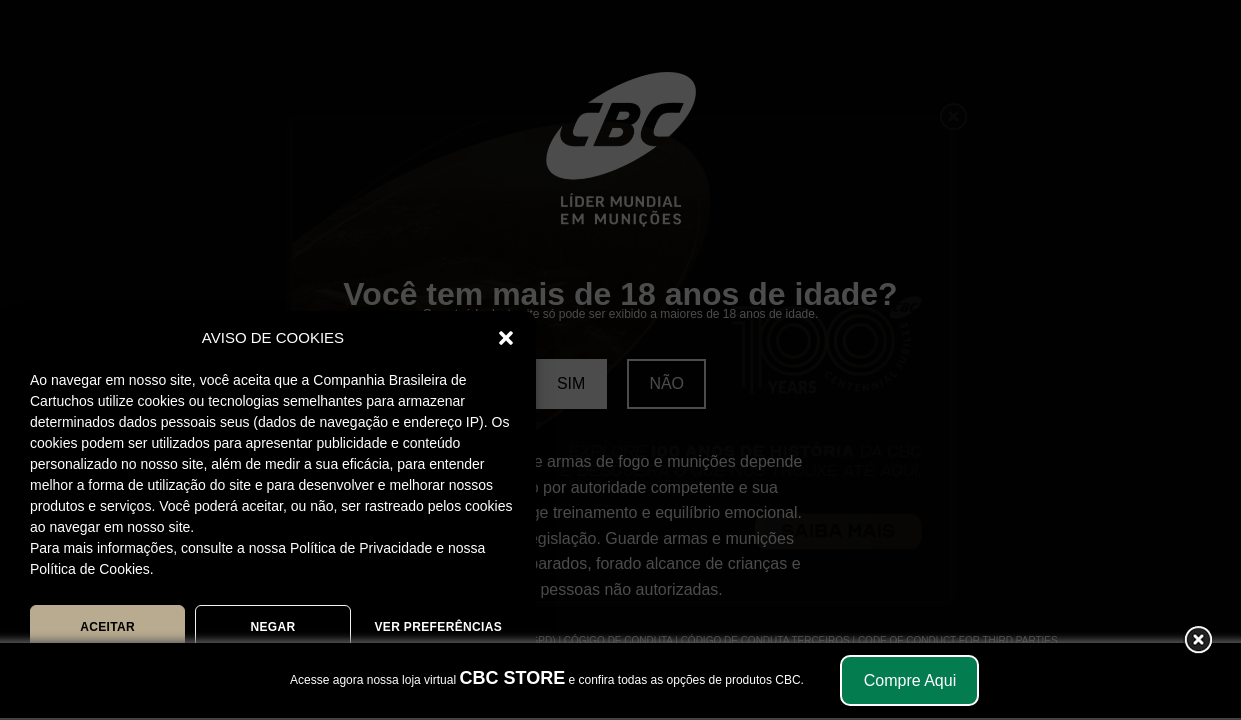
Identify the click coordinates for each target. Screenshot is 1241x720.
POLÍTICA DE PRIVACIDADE (350, 673)
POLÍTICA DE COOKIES (171, 673)
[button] (506, 338)
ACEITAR (107, 627)
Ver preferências (438, 627)
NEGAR (272, 627)
